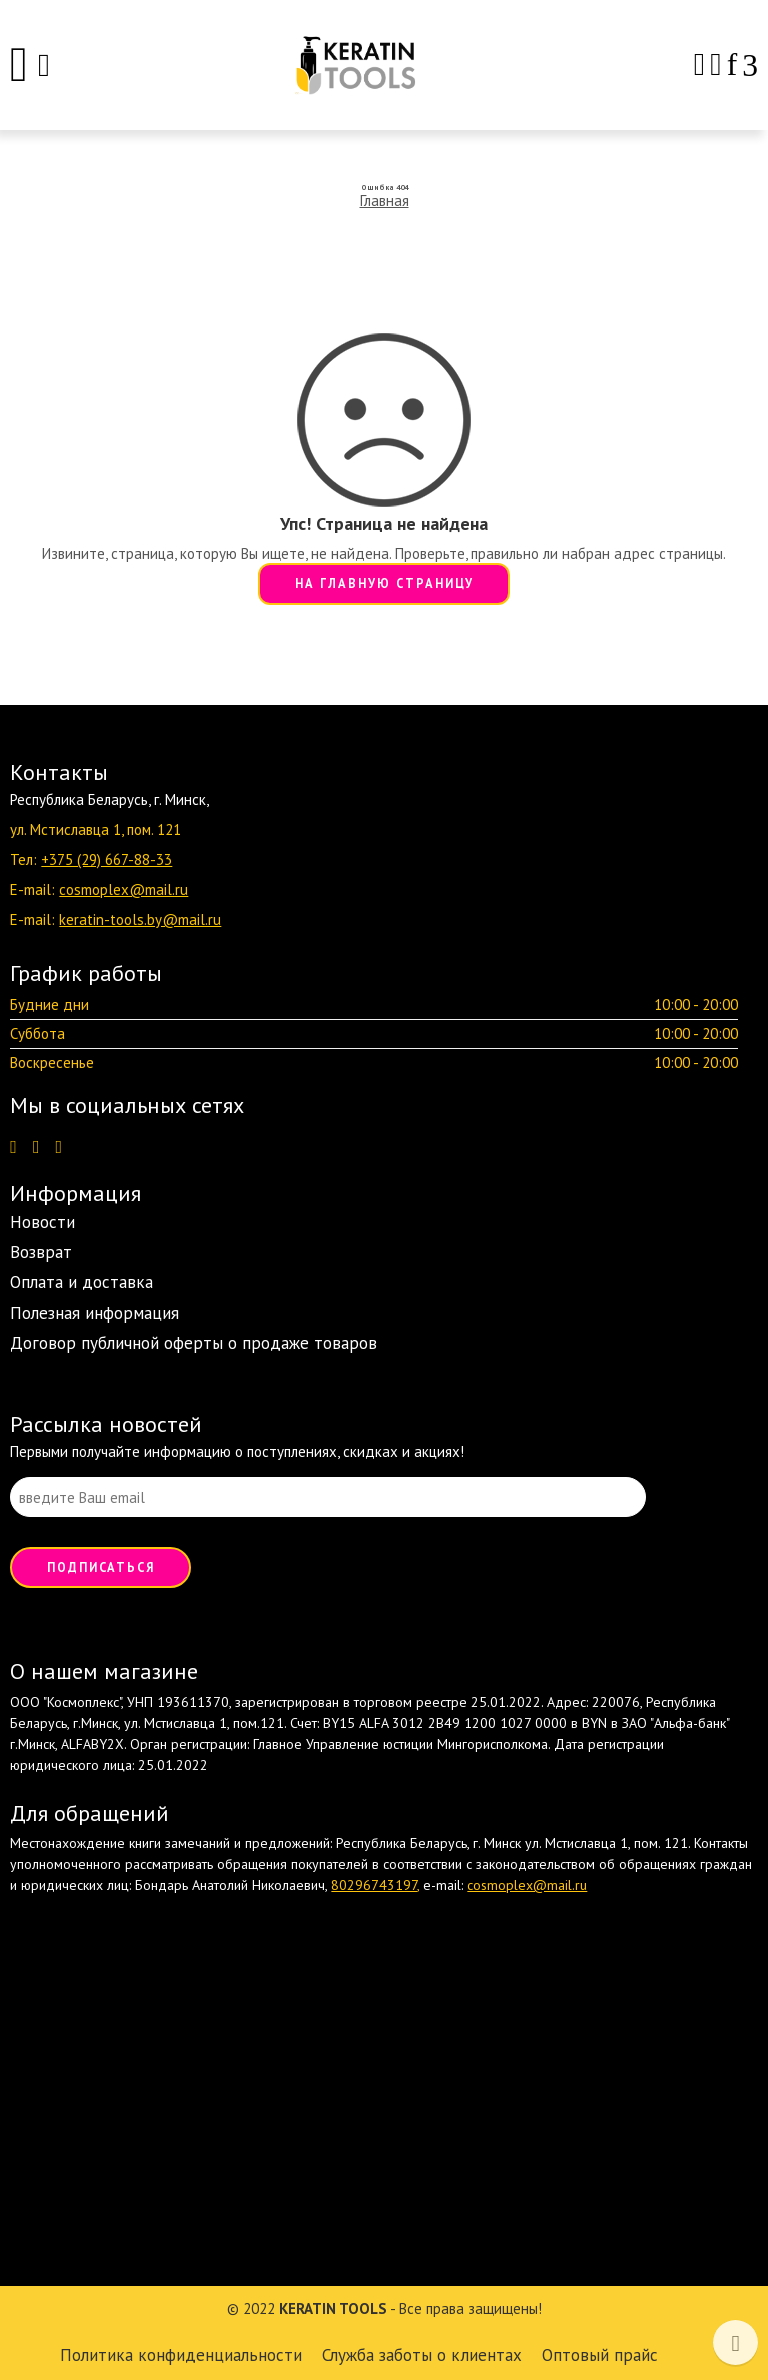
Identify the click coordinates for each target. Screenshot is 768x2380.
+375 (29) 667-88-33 (106, 859)
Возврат (41, 1252)
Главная (384, 200)
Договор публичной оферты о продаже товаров (193, 1343)
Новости (42, 1222)
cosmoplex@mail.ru (123, 889)
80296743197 (374, 1885)
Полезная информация (94, 1313)
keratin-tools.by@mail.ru (140, 919)
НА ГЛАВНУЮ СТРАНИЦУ (384, 583)
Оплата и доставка (81, 1282)
